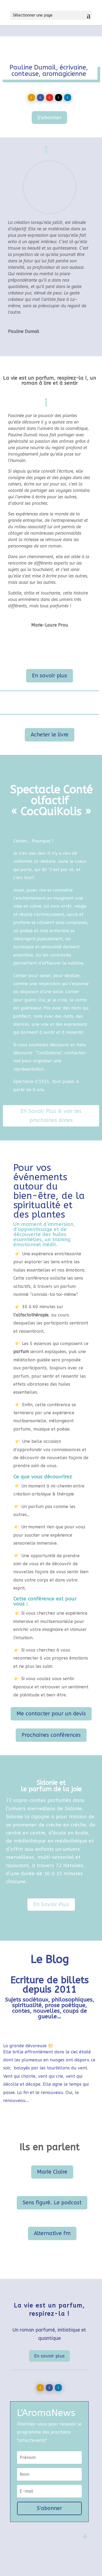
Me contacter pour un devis (51, 1714)
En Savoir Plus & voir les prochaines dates (51, 1115)
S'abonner (49, 118)
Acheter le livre (49, 735)
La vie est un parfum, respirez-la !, (45, 378)
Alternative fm (52, 2233)
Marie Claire (52, 2172)
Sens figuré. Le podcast (52, 2203)
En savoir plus (49, 676)
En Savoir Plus (51, 1904)
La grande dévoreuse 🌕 (28, 2045)
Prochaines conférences (51, 1735)
